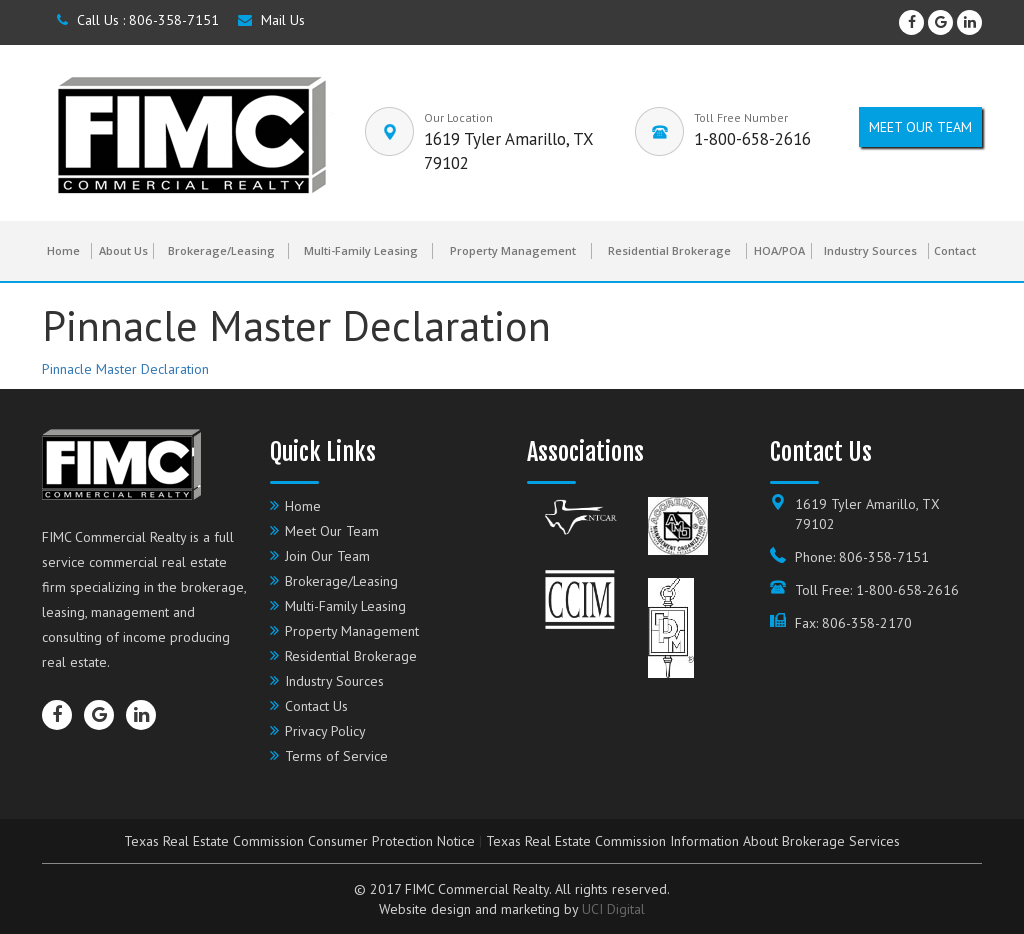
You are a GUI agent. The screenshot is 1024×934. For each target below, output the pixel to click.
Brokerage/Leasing (221, 250)
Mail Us (271, 20)
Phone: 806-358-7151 (862, 557)
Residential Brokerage (669, 250)
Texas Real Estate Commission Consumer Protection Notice (299, 841)
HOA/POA (779, 250)
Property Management (513, 250)
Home (63, 250)
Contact (955, 250)
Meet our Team (920, 127)
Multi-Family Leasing (361, 250)
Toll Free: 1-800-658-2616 (877, 590)
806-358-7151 (174, 20)
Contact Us (316, 706)
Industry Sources (870, 250)
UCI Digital (613, 909)
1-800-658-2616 (752, 139)
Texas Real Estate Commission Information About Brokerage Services (693, 841)
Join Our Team (327, 556)
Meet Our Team (332, 531)
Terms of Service (336, 756)
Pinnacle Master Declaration (125, 369)
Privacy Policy (325, 731)
